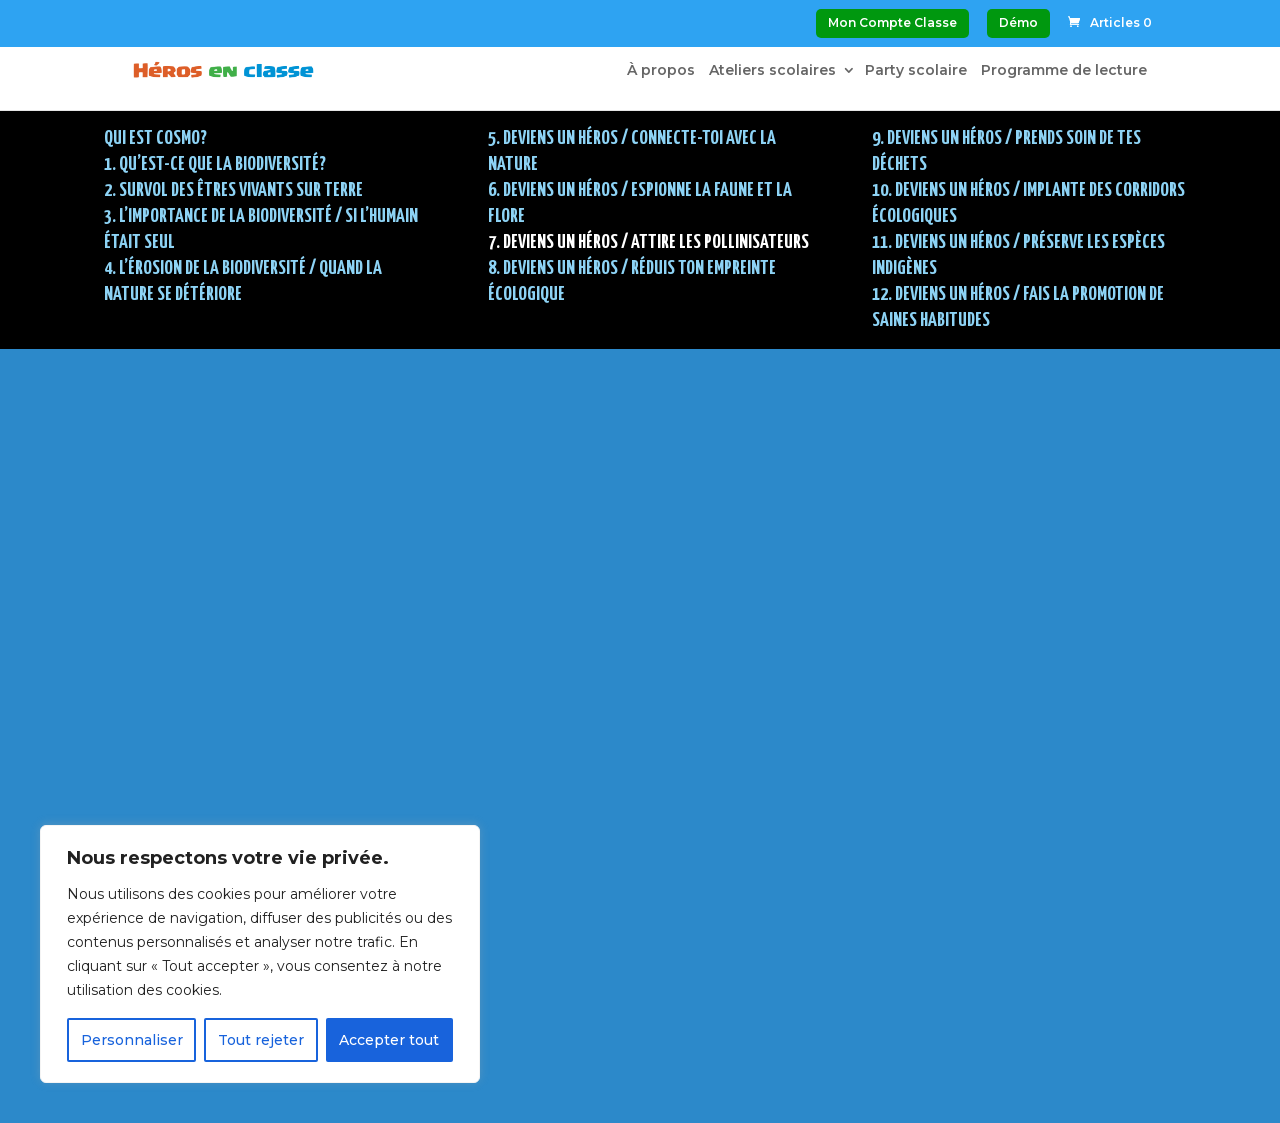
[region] (260, 954)
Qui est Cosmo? (155, 138)
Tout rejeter (261, 1040)
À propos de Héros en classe (621, 963)
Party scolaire (916, 71)
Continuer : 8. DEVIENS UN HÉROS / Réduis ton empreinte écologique (640, 673)
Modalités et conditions (597, 1004)
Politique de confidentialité (614, 1046)
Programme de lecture (1064, 71)
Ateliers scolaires (772, 71)
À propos (661, 71)
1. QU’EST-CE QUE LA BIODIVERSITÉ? (215, 164)
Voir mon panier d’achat (601, 857)
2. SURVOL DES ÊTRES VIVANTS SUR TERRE (233, 190)
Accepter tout (389, 1040)
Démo (1018, 22)
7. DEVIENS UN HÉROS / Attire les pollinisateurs (648, 242)
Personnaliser (132, 1040)
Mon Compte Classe (892, 22)
